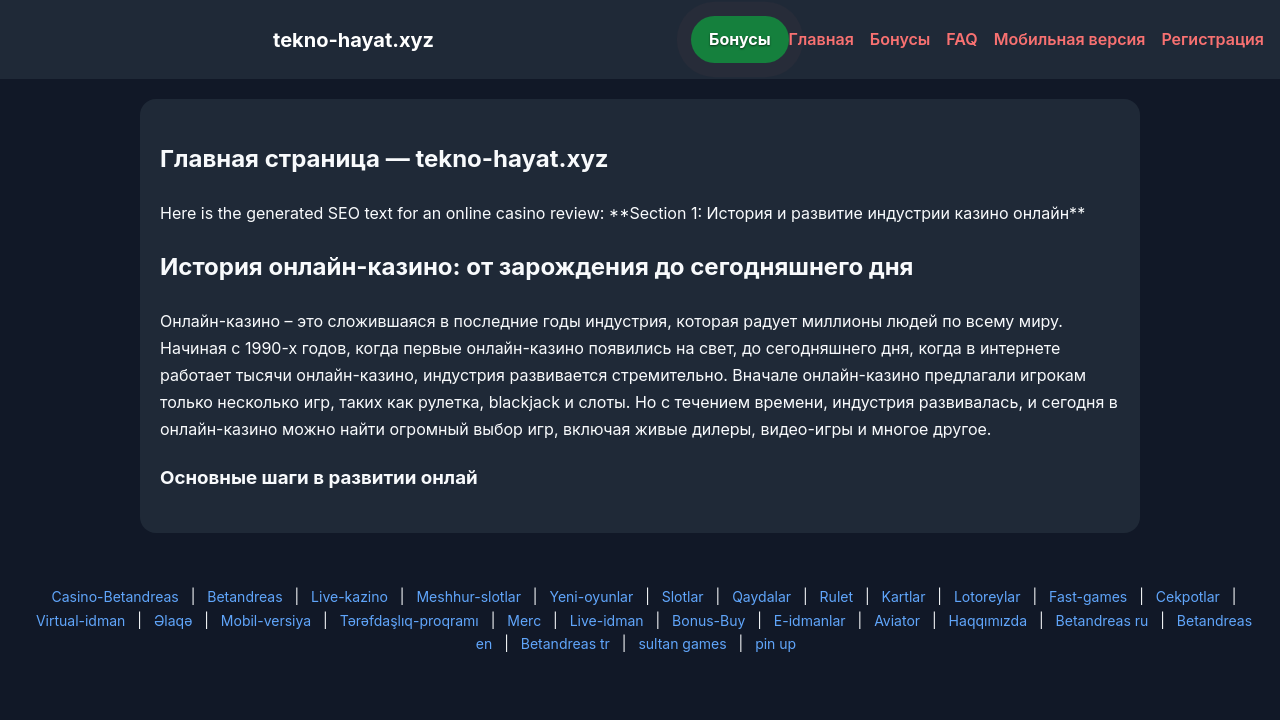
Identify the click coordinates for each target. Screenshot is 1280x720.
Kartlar (904, 596)
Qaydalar (761, 596)
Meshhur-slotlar (468, 596)
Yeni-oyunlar (591, 596)
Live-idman (607, 620)
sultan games (682, 643)
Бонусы (740, 39)
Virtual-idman (80, 620)
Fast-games (1088, 596)
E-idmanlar (810, 620)
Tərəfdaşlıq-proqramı (409, 620)
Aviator (897, 620)
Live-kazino (349, 596)
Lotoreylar (987, 596)
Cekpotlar (1188, 596)
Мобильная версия (1070, 39)
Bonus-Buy (708, 620)
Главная (821, 39)
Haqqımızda (988, 620)
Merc (524, 620)
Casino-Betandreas (115, 596)
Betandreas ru (1102, 620)
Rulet (836, 596)
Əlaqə (173, 620)
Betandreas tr (565, 643)
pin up (775, 643)
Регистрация (1212, 39)
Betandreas (244, 596)
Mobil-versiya (266, 620)
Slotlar (683, 596)
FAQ (961, 39)
